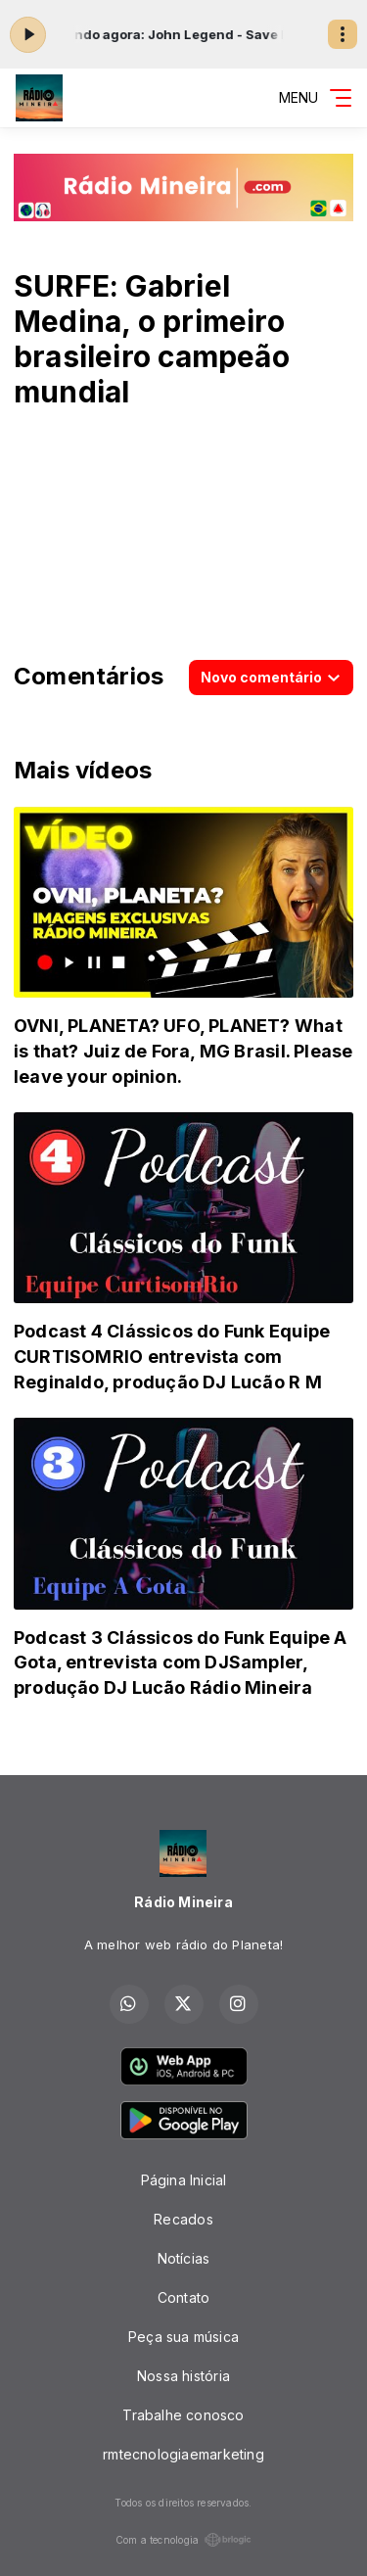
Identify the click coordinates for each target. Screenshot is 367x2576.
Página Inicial (184, 2180)
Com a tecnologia (183, 2540)
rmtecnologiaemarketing (183, 2454)
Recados (183, 2219)
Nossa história (183, 2375)
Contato (183, 2297)
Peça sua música (183, 2336)
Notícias (184, 2258)
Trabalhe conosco (183, 2415)
